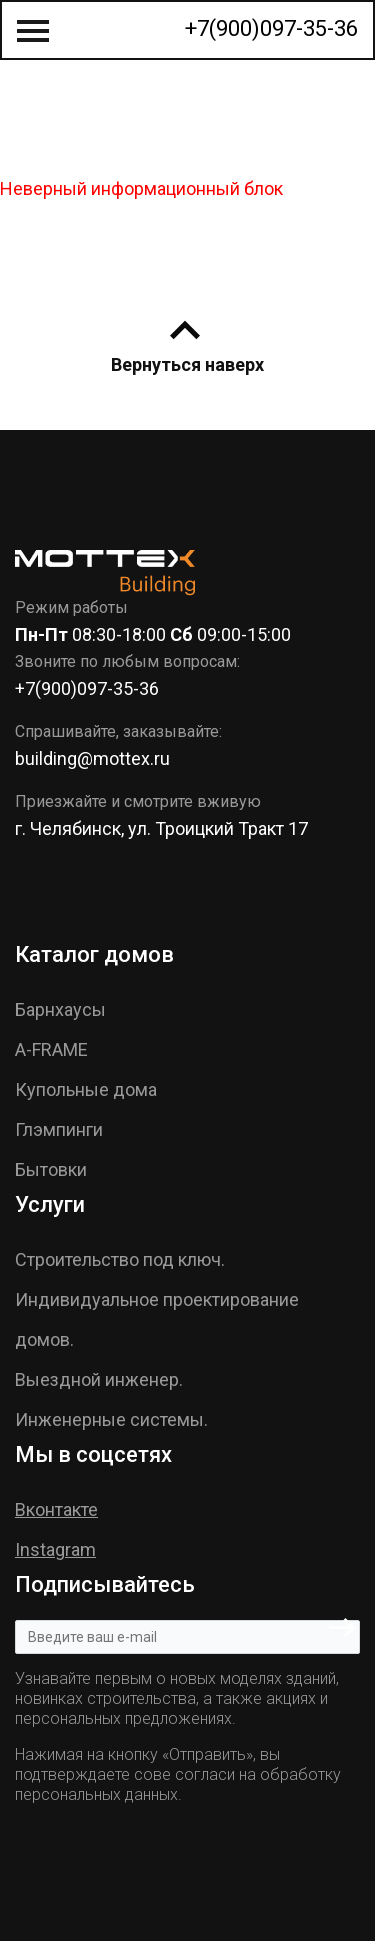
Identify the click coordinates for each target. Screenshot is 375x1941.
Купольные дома (86, 1089)
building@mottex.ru (92, 758)
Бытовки (51, 1169)
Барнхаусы (60, 1009)
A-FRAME (51, 1049)
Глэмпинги (59, 1129)
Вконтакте (56, 1509)
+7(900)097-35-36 (271, 28)
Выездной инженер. (99, 1379)
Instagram (55, 1549)
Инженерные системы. (111, 1419)
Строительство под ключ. (120, 1259)
